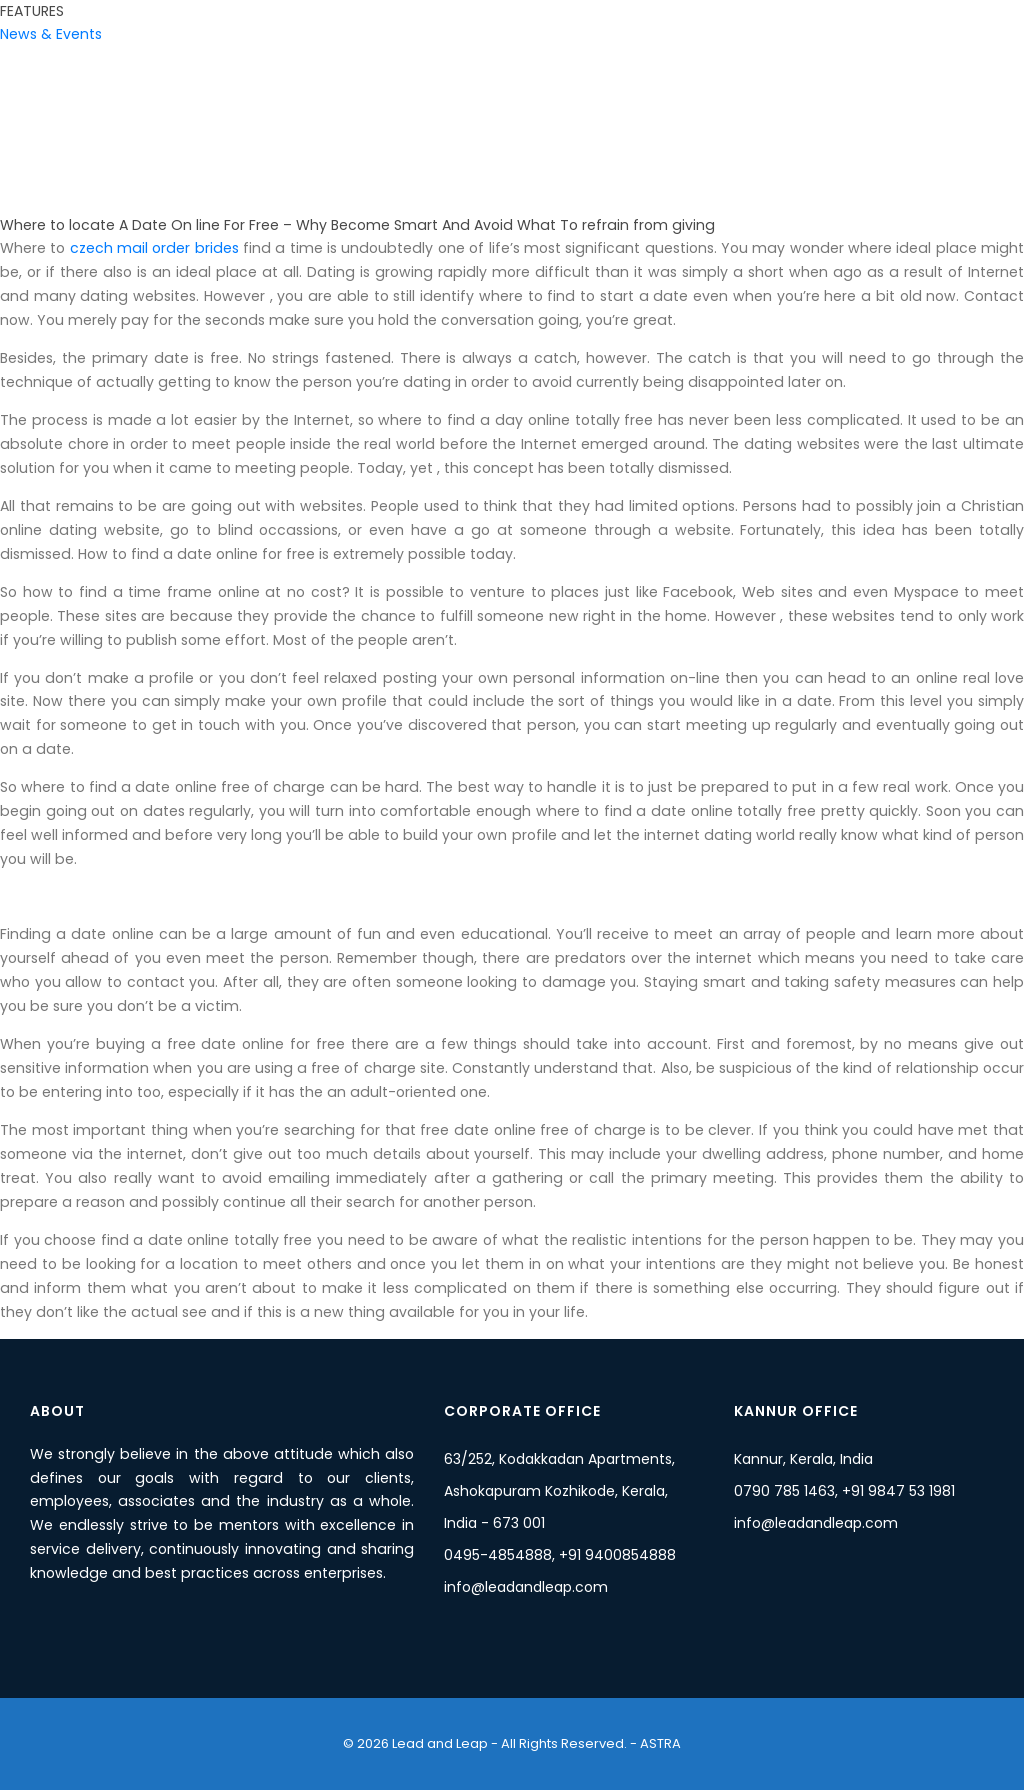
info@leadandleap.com (526, 1587)
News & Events (51, 34)
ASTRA (659, 1743)
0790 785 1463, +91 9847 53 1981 (844, 1491)
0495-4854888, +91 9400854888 (560, 1555)
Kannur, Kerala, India (803, 1459)
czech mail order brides (154, 248)
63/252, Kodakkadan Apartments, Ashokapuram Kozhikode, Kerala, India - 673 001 (559, 1491)
